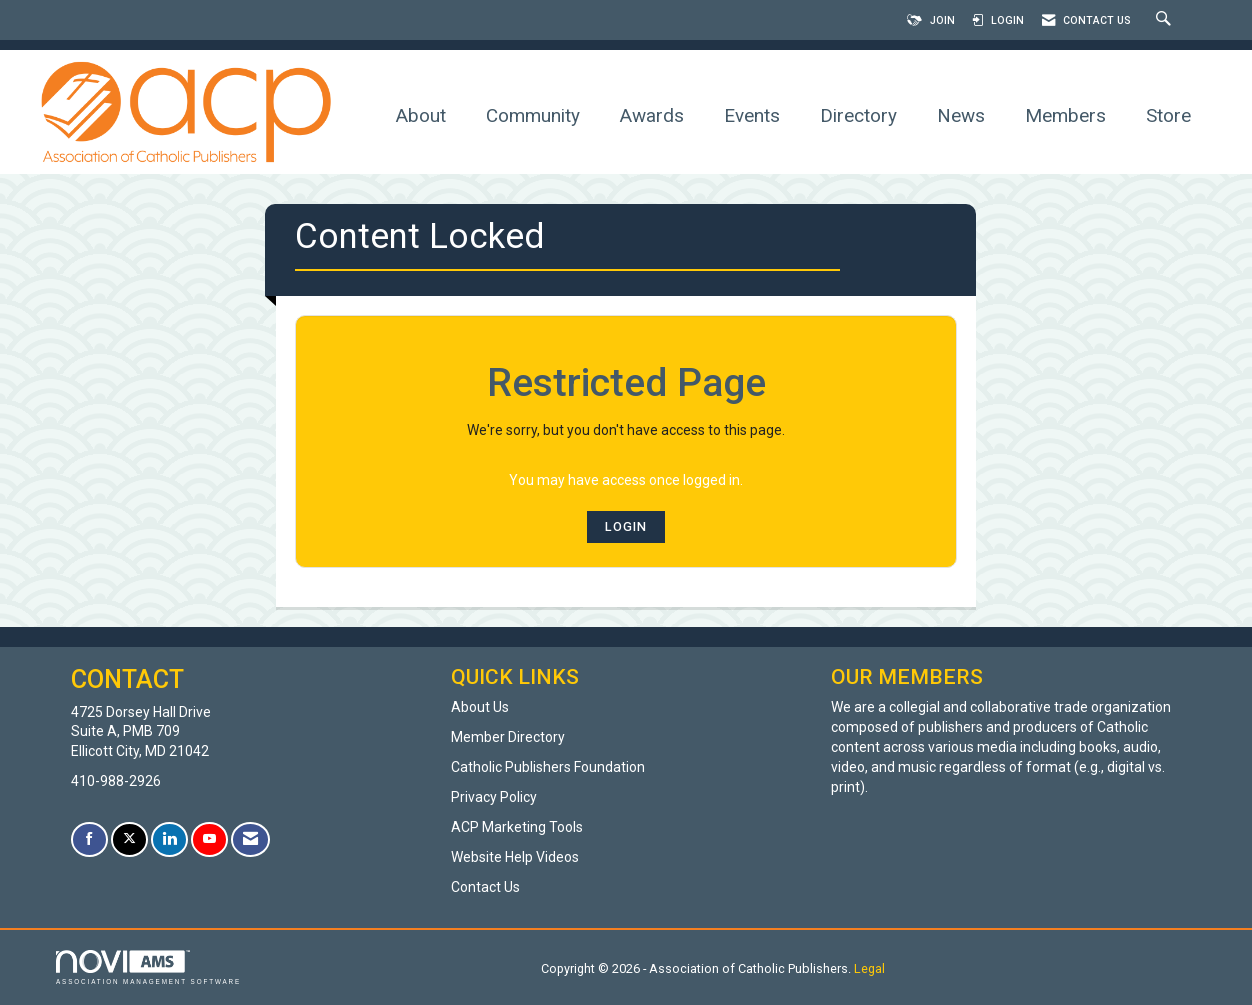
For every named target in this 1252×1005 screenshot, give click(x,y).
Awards (652, 115)
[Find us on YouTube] (209, 839)
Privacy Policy (494, 797)
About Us (480, 707)
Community (533, 115)
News (961, 115)
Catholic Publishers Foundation (548, 767)
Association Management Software (148, 967)
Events (752, 115)
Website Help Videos (515, 857)
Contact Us (485, 887)
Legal (869, 968)
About (421, 115)
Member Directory (508, 737)
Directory (858, 115)
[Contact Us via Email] (250, 839)
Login (626, 526)
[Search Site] (1166, 20)
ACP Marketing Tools (517, 827)
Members (1065, 115)
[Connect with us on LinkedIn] (169, 839)
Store (1168, 115)
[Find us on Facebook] (89, 839)
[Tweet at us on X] (129, 839)
